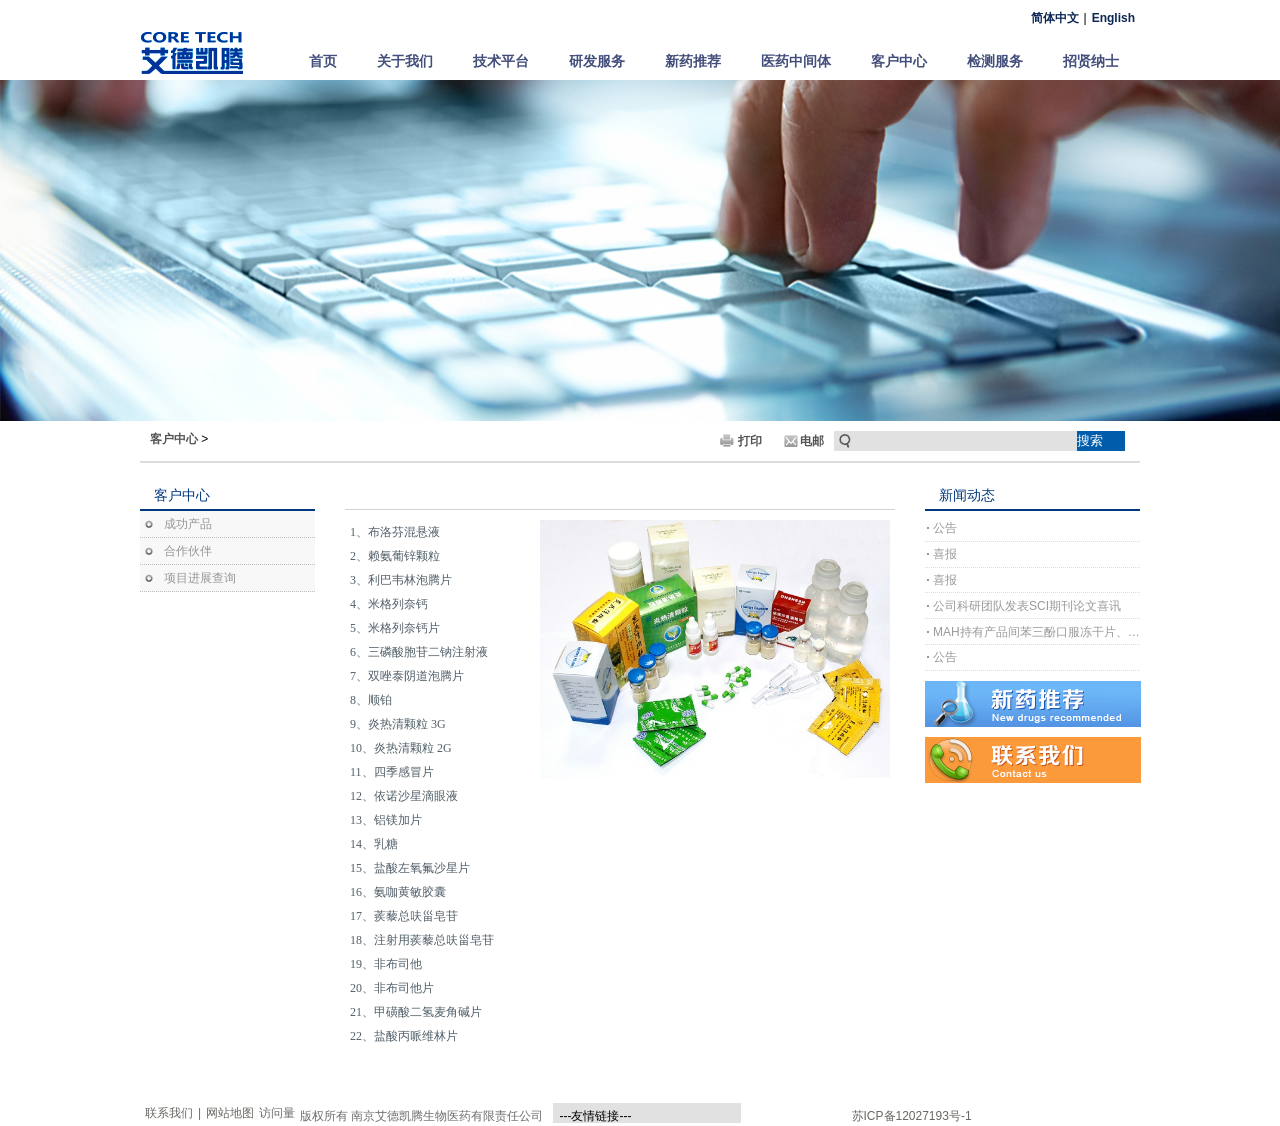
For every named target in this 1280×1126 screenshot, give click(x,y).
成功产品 (188, 524)
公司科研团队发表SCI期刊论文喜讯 (1027, 606)
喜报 (945, 554)
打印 (750, 441)
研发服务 (597, 61)
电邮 (812, 441)
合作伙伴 (188, 551)
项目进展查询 (200, 578)
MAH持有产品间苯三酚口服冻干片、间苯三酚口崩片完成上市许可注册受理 (1036, 632)
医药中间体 (796, 61)
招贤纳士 (1091, 61)
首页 (323, 61)
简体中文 (1055, 18)
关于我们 (405, 61)
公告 (945, 528)
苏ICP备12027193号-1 (912, 1116)
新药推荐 (693, 61)
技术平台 (501, 61)
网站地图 (230, 1113)
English (1113, 18)
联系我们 (169, 1113)
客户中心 (899, 61)
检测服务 (995, 61)
